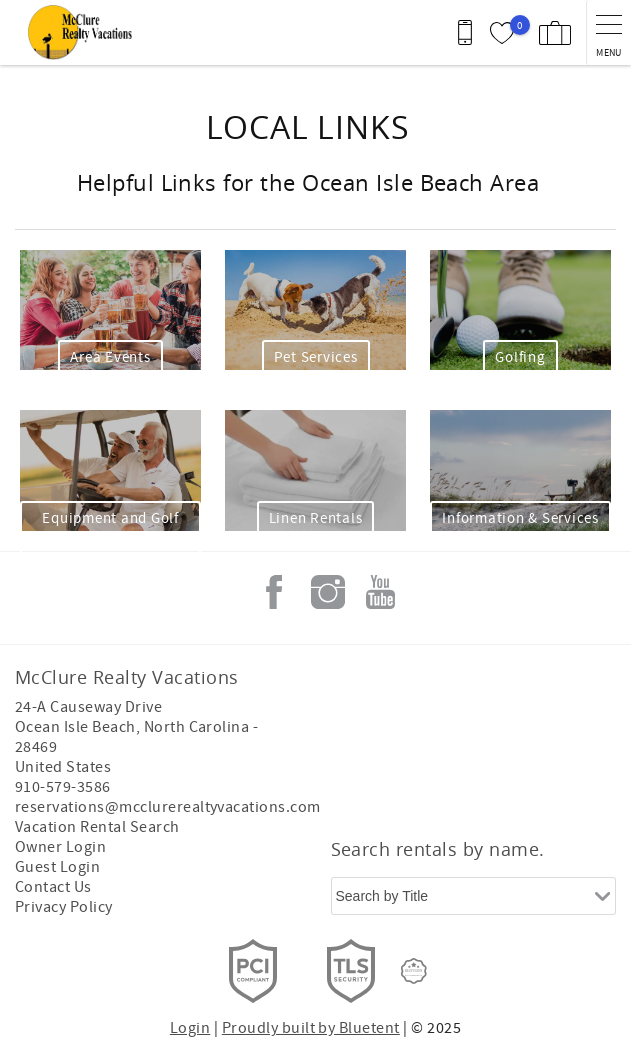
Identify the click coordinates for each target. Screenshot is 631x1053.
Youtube (381, 592)
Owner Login (60, 847)
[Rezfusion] (414, 971)
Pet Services (316, 357)
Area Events (110, 357)
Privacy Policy (64, 907)
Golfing (520, 357)
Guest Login (57, 867)
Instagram (328, 592)
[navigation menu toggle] (608, 32)
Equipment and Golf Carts (110, 529)
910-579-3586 (63, 787)
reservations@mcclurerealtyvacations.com (168, 807)
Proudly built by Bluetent (311, 1028)
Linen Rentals (316, 518)
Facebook (274, 592)
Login (190, 1028)
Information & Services (520, 518)
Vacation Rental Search (97, 827)
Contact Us (53, 887)
